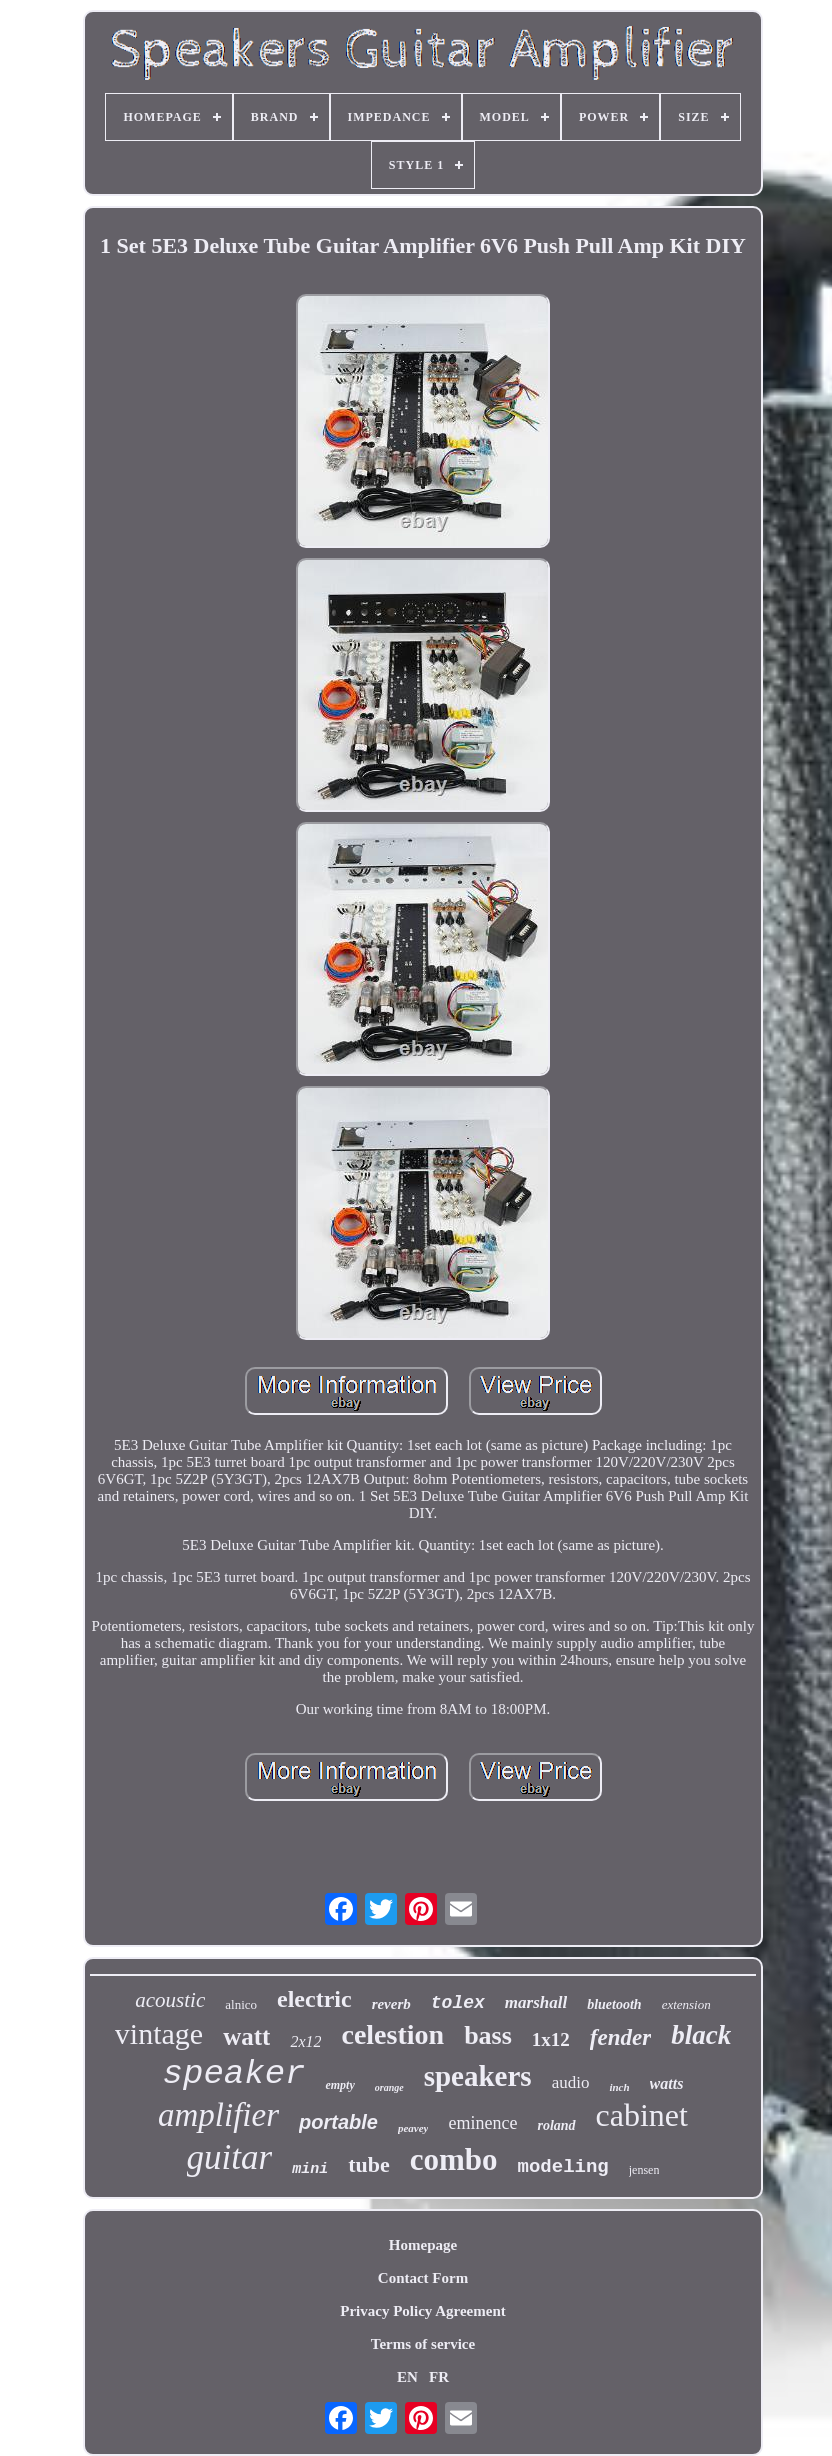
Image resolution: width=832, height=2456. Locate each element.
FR (439, 2377)
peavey (413, 2128)
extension (686, 2004)
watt (246, 2036)
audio (571, 2082)
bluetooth (614, 2004)
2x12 (305, 2041)
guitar (230, 2157)
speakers (478, 2076)
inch (619, 2087)
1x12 (551, 2039)
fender (620, 2037)
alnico (241, 2004)
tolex (458, 2003)
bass (488, 2035)
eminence (482, 2123)
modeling (563, 2167)
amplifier (218, 2115)
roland (556, 2125)
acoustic (170, 2000)
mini (310, 2169)
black (701, 2035)
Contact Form (423, 2278)
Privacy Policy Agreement (423, 2311)
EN (407, 2377)
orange (389, 2087)
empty (339, 2085)
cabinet (642, 2115)
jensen (644, 2170)
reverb (391, 2004)
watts (667, 2083)
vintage (159, 2033)
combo (454, 2159)
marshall (536, 2002)
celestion (392, 2034)
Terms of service (423, 2344)
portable (338, 2122)
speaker (234, 2074)
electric (314, 1999)
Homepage (423, 2245)
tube (369, 2164)
